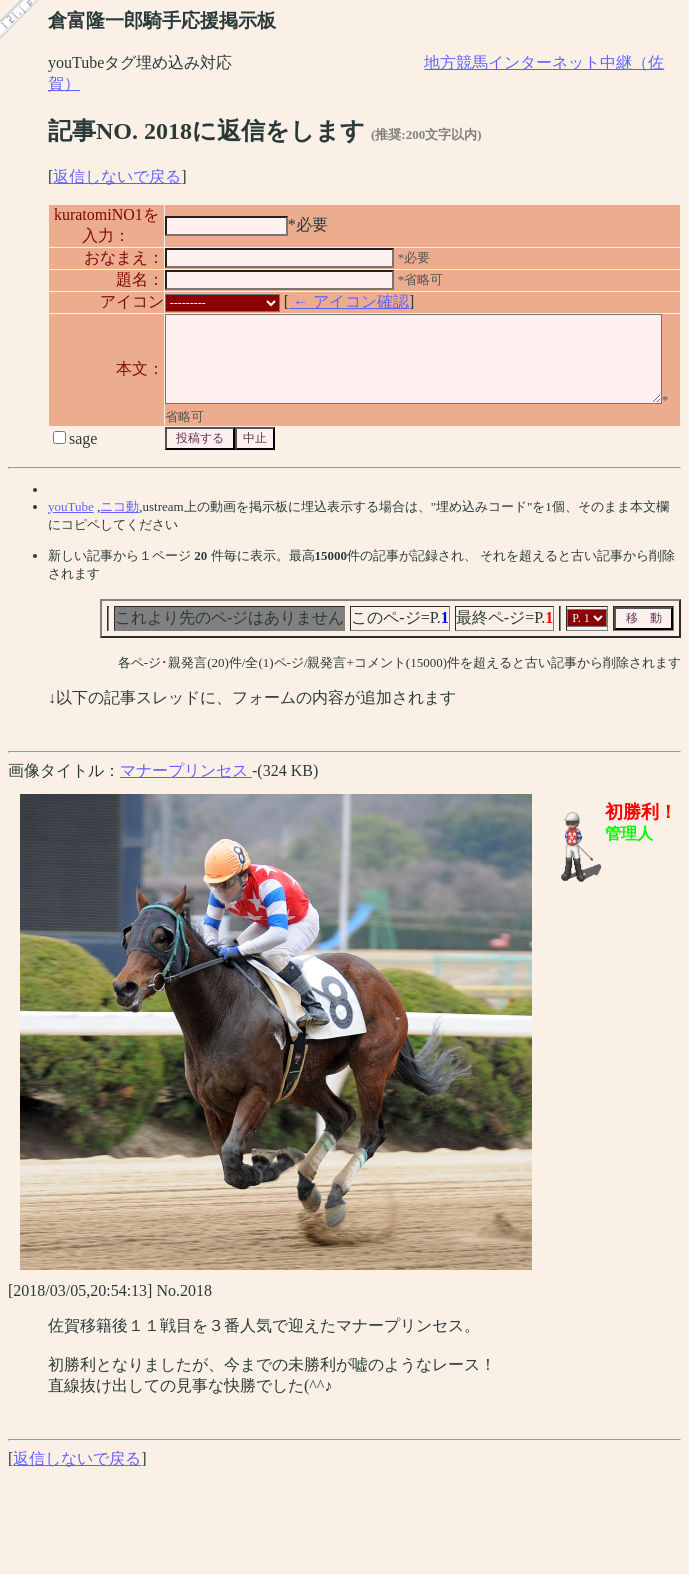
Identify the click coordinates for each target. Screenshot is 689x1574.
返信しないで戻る (117, 176)
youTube (71, 517)
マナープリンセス (186, 781)
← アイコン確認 (323, 298)
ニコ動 (119, 517)
